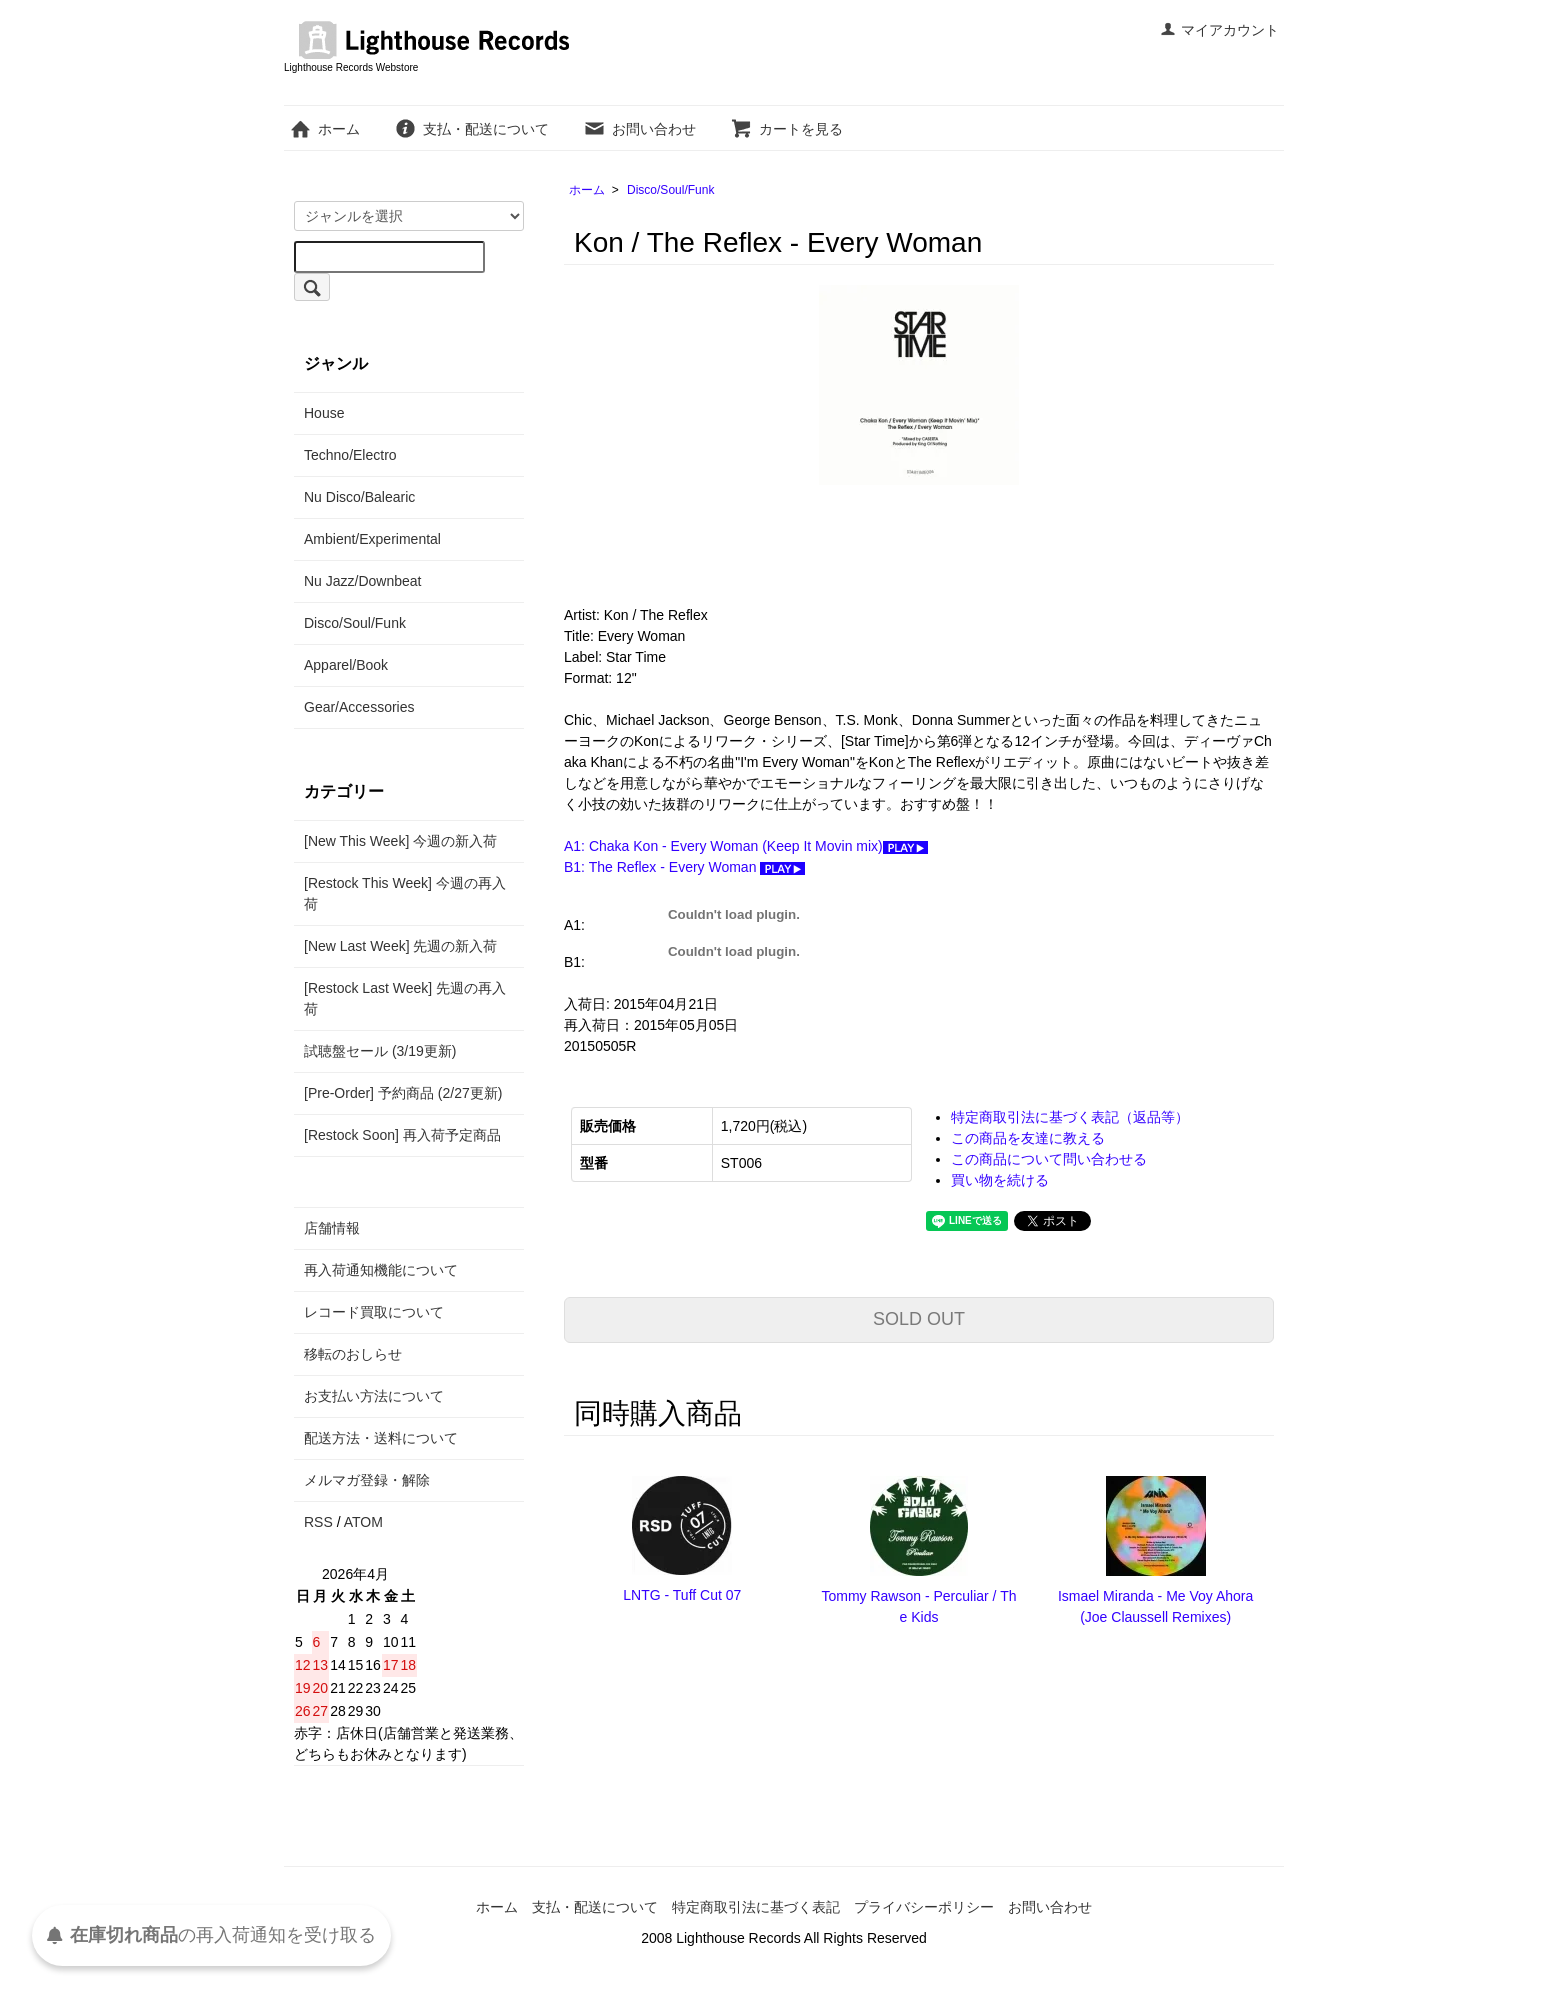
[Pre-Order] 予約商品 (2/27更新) (403, 1093)
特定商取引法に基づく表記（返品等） (1070, 1117)
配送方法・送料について (381, 1438)
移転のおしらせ (353, 1354)
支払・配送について (471, 129)
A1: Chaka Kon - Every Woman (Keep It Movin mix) (746, 846)
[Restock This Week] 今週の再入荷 (405, 893)
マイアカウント (1219, 30)
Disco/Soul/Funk (670, 190)
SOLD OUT (919, 1319)
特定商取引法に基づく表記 (756, 1907)
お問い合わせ (639, 129)
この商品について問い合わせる (1049, 1159)
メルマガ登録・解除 (367, 1480)
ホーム (324, 129)
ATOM (363, 1522)
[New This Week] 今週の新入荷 (400, 841)
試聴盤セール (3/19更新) (380, 1051)
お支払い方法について (374, 1396)
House (324, 413)
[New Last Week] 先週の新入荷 (400, 946)
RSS (318, 1522)
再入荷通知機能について (381, 1270)
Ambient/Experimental (372, 539)
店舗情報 (332, 1228)
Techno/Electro (350, 455)
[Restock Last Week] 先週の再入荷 (405, 998)
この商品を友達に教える (1028, 1138)
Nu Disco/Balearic (359, 497)
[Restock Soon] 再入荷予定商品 (402, 1135)
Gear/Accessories (359, 707)
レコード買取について (374, 1312)
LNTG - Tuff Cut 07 (682, 1595)
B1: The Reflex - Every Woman (684, 867)
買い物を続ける (1000, 1180)
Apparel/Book (346, 665)
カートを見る (786, 129)
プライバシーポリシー (924, 1907)
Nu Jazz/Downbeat (363, 581)
